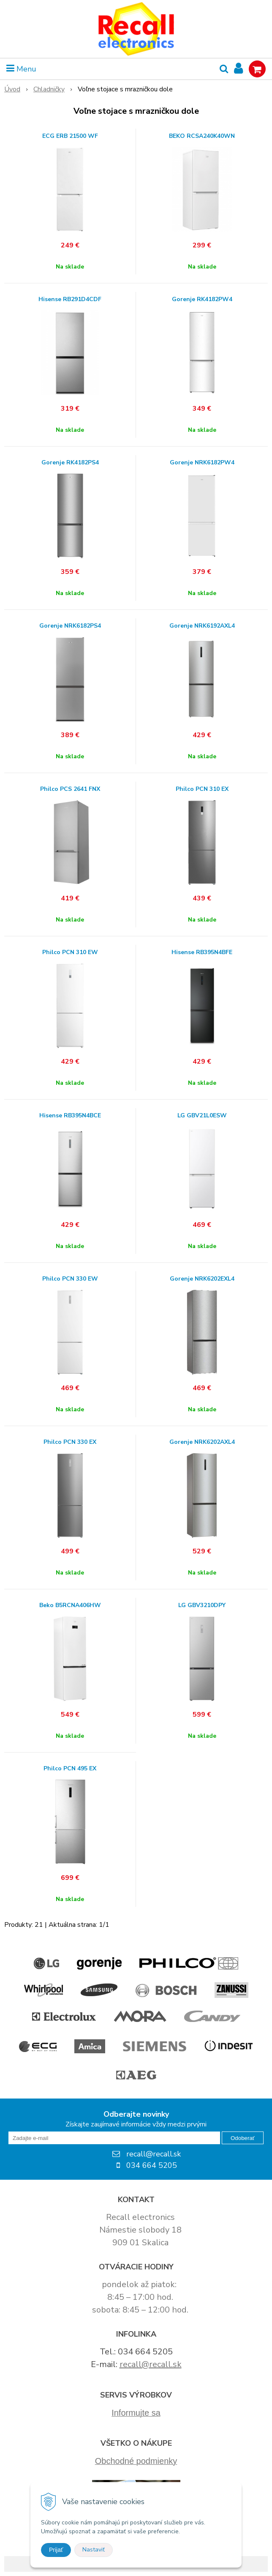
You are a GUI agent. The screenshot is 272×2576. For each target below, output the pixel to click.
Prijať (56, 2549)
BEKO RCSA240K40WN (202, 136)
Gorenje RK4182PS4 (70, 462)
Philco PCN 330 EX (70, 1442)
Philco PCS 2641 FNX (70, 789)
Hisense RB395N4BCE (70, 1115)
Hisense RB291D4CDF (69, 299)
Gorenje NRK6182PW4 (202, 462)
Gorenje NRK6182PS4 (70, 626)
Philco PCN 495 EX (70, 1768)
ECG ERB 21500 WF (70, 136)
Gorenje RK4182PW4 (202, 299)
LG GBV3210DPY (202, 1605)
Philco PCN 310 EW (70, 952)
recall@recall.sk (151, 2364)
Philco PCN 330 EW (70, 1279)
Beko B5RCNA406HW (70, 1605)
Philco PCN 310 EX (202, 789)
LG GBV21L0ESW (202, 1115)
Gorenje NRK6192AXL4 (202, 626)
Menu (21, 69)
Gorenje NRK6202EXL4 (202, 1279)
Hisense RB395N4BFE (201, 952)
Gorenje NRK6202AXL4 (202, 1442)
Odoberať (243, 2138)
